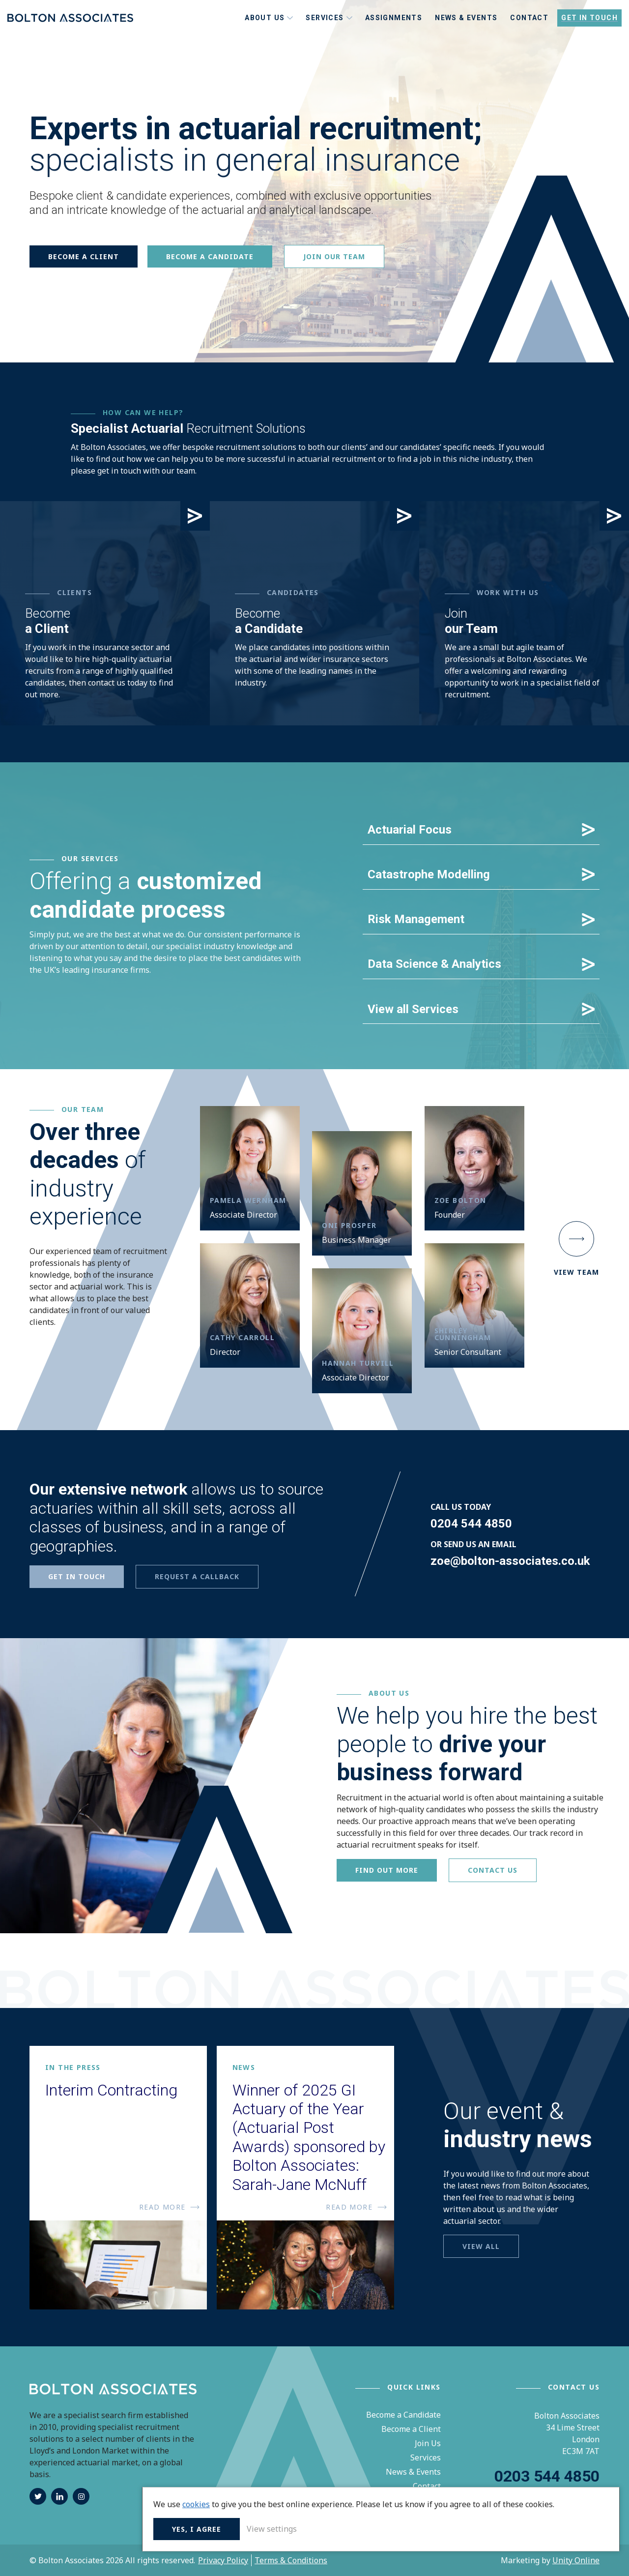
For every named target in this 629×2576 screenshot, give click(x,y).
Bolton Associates (70, 30)
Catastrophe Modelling (429, 874)
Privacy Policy (223, 2560)
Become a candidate (210, 256)
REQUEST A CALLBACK (197, 1576)
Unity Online (576, 2560)
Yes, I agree (462, 2527)
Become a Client (411, 2429)
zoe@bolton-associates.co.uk (510, 1560)
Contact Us (492, 1870)
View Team (576, 1249)
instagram (81, 2496)
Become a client (83, 256)
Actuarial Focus (410, 830)
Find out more (386, 1870)
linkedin (59, 2496)
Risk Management (416, 919)
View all (481, 2246)
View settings (538, 2526)
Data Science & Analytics (434, 964)
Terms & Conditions (291, 2560)
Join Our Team (334, 256)
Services (425, 2457)
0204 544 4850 (471, 1523)
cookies (462, 2478)
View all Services (413, 1009)
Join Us (428, 2443)
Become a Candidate (403, 2414)
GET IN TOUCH (76, 1576)
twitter (37, 2496)
